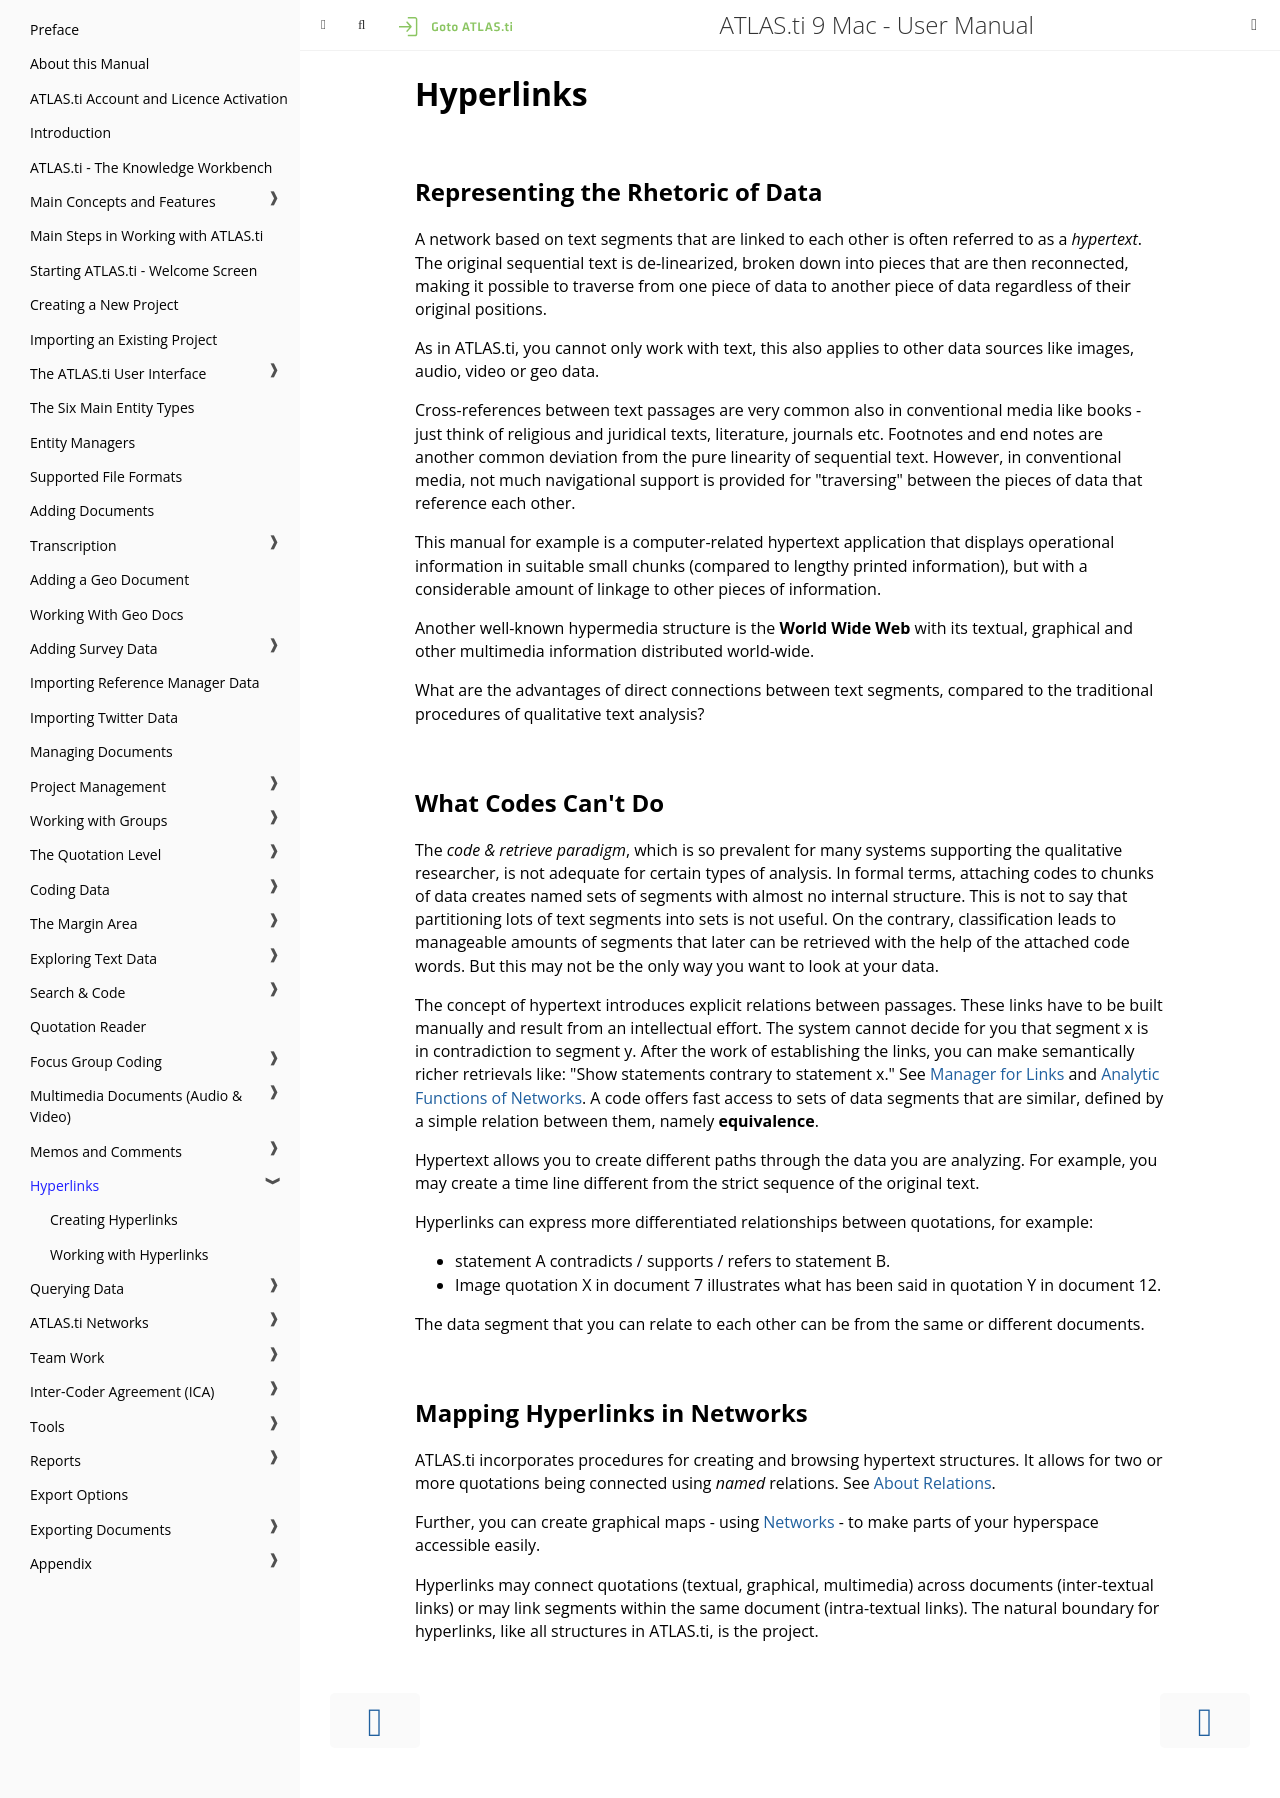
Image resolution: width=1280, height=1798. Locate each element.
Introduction (70, 132)
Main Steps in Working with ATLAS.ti (146, 235)
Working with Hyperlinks (129, 1254)
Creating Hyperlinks (114, 1219)
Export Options (79, 1494)
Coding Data (70, 889)
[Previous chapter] (375, 1720)
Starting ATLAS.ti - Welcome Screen (143, 270)
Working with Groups (99, 820)
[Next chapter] (1205, 1720)
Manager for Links (997, 1074)
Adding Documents (92, 510)
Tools (47, 1426)
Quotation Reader (88, 1026)
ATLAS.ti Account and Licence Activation (159, 98)
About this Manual (89, 63)
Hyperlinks (64, 1185)
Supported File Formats (106, 476)
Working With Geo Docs (107, 614)
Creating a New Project (104, 304)
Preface (54, 29)
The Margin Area (83, 923)
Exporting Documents (100, 1529)
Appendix (61, 1563)
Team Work (67, 1357)
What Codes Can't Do (539, 802)
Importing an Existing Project (123, 339)
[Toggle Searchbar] (361, 25)
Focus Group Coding (96, 1061)
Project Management (98, 786)
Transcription (73, 545)
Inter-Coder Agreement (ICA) (122, 1391)
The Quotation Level (95, 854)
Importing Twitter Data (104, 717)
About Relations (933, 1483)
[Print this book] (1254, 24)
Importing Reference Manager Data (145, 682)
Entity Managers (82, 442)
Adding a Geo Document (109, 579)
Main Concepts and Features (123, 201)
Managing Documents (101, 751)
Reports (55, 1460)
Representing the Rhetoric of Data (619, 191)
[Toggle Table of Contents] (323, 25)
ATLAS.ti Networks (89, 1322)
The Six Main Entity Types (112, 407)
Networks (798, 1522)
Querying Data (77, 1288)
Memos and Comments (106, 1151)
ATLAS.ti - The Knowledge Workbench (151, 167)
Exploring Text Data (93, 958)
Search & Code (77, 992)
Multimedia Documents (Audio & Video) (136, 1106)
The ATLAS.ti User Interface (118, 373)
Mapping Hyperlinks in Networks (611, 1412)
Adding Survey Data (94, 648)
